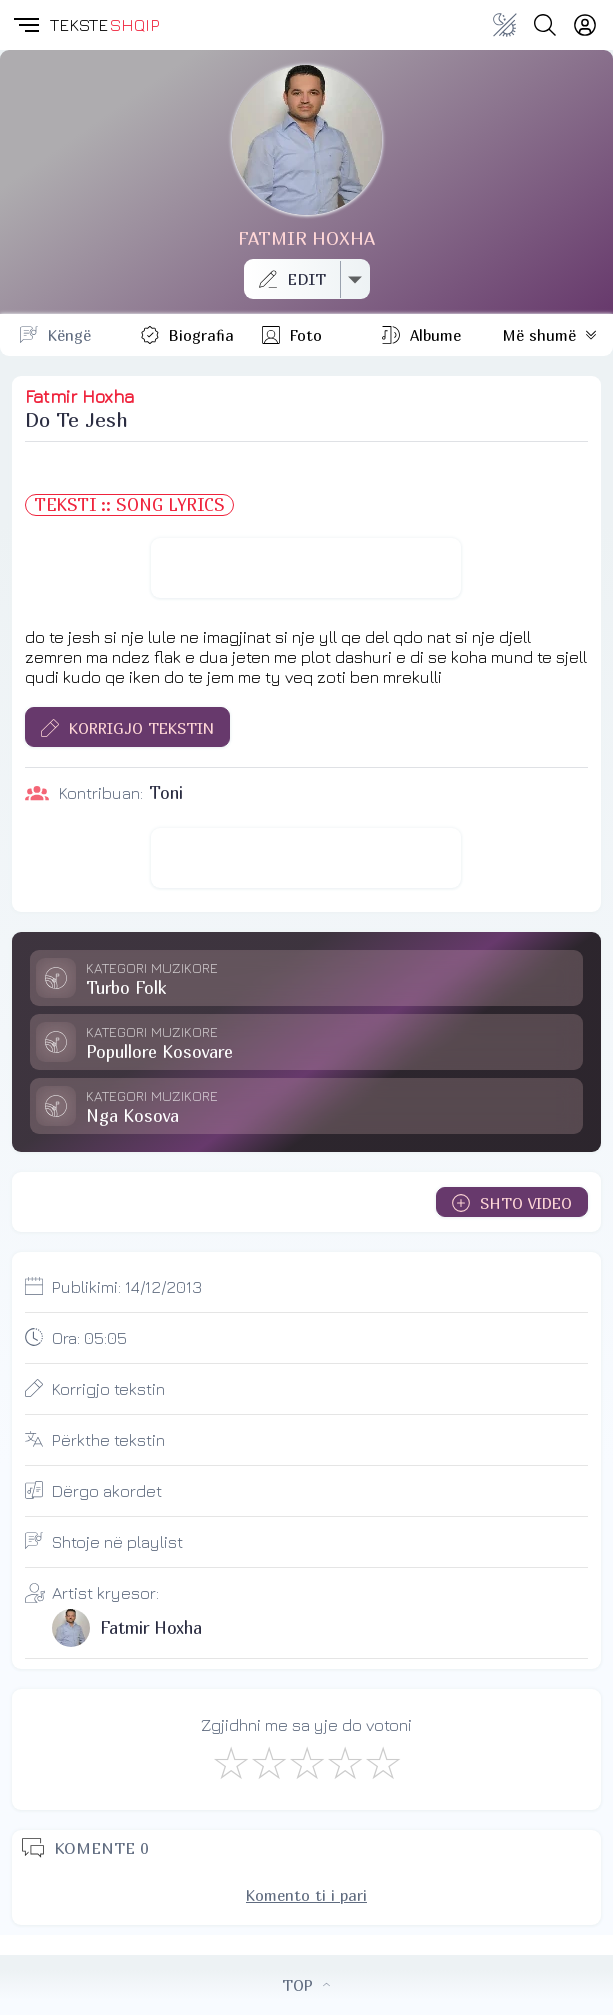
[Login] (585, 25)
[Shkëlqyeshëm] (382, 1762)
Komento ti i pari (306, 1895)
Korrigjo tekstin (108, 1389)
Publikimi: (127, 1287)
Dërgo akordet (107, 1491)
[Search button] (545, 25)
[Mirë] (306, 1762)
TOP (306, 1985)
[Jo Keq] (268, 1762)
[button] (25, 25)
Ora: (89, 1338)
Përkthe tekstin (108, 1440)
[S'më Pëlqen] (230, 1762)
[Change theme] (505, 25)
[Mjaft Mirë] (344, 1762)
